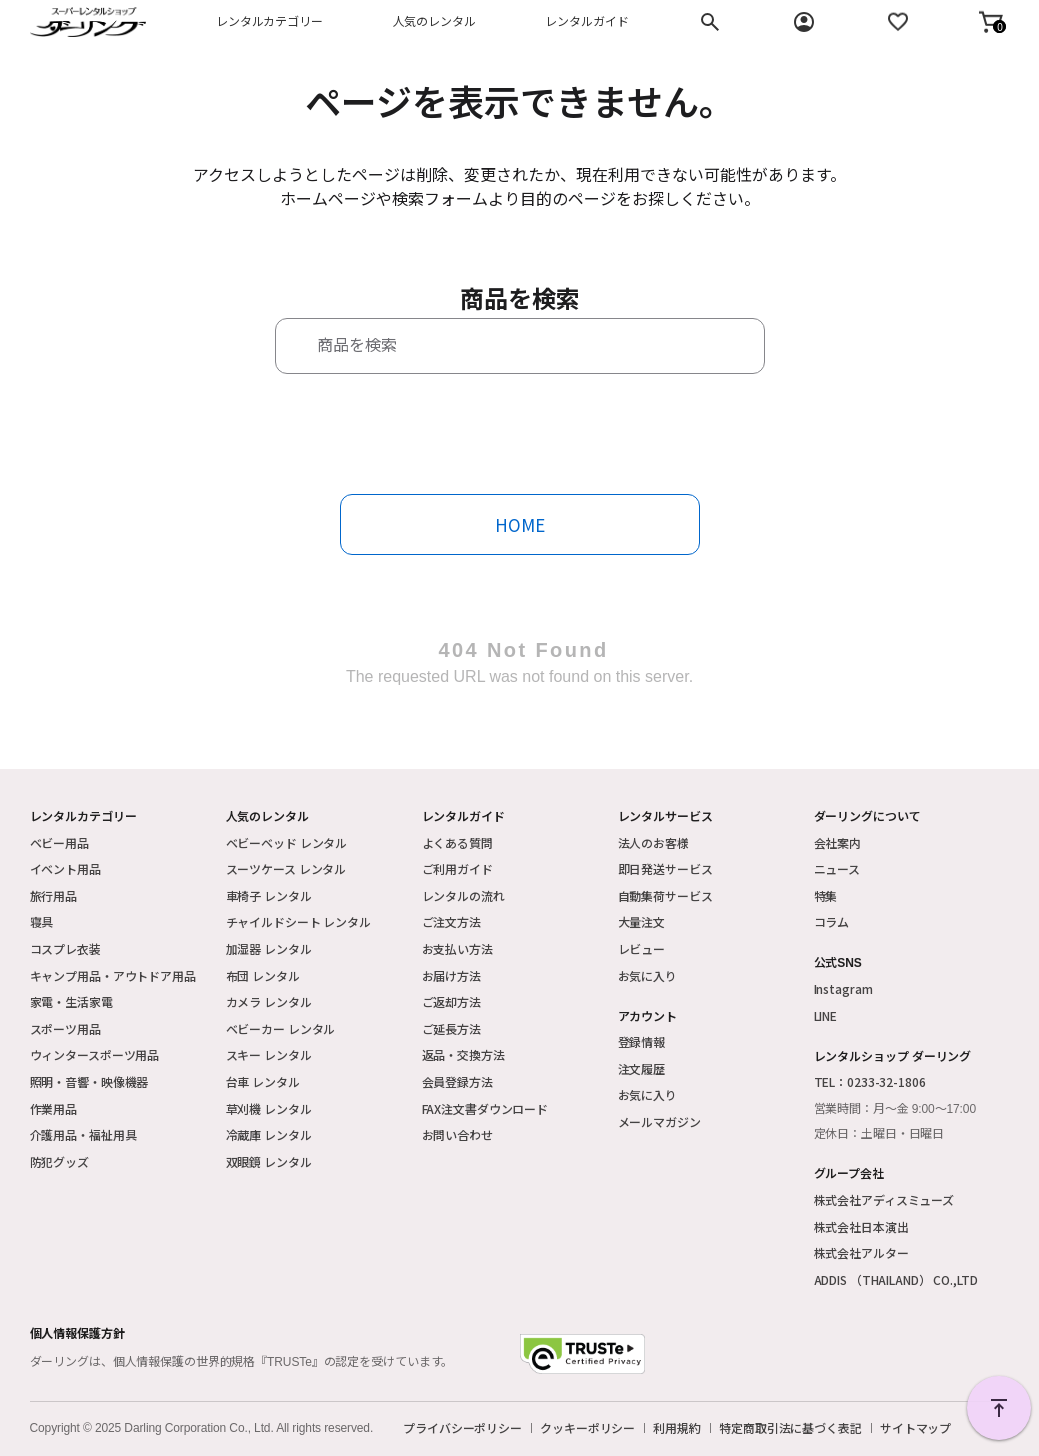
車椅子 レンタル (269, 895)
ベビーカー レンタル (281, 1028)
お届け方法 (451, 975)
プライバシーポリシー (462, 1428)
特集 (826, 895)
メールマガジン (659, 1121)
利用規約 (677, 1428)
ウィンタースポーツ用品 (95, 1054)
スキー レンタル (269, 1054)
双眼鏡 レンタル (269, 1161)
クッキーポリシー (587, 1428)
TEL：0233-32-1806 (870, 1081)
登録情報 (642, 1041)
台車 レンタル (263, 1081)
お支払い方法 (457, 948)
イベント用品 (65, 868)
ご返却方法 (451, 1001)
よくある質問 (457, 842)
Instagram (843, 988)
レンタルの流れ (463, 895)
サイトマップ (915, 1428)
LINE (826, 1015)
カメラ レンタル (269, 1001)
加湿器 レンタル (269, 948)
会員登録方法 (457, 1081)
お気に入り (647, 975)
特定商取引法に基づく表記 (790, 1428)
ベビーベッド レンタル (287, 842)
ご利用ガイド (457, 868)
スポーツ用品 (65, 1028)
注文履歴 (642, 1068)
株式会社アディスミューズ (884, 1199)
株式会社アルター (861, 1252)
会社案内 (838, 842)
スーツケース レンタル (286, 868)
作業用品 (54, 1108)
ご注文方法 (451, 921)
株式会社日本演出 (861, 1226)
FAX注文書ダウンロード (485, 1108)
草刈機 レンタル (269, 1108)
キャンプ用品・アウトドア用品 (113, 975)
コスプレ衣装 (65, 948)
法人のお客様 (653, 842)
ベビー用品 (59, 842)
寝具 (42, 921)
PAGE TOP (999, 1408)
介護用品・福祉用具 (83, 1134)
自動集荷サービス (665, 895)
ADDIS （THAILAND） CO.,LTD (896, 1279)
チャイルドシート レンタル (298, 921)
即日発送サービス (665, 868)
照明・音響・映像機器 (89, 1081)
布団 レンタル (263, 975)
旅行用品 (54, 895)
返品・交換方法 (463, 1054)
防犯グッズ (59, 1161)
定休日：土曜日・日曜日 (879, 1134)
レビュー (642, 948)
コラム (832, 921)
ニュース (837, 868)
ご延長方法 (451, 1028)
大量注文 (642, 921)
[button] (991, 22)
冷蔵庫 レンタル (269, 1134)
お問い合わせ (457, 1134)
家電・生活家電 (71, 1001)
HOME (520, 524)
